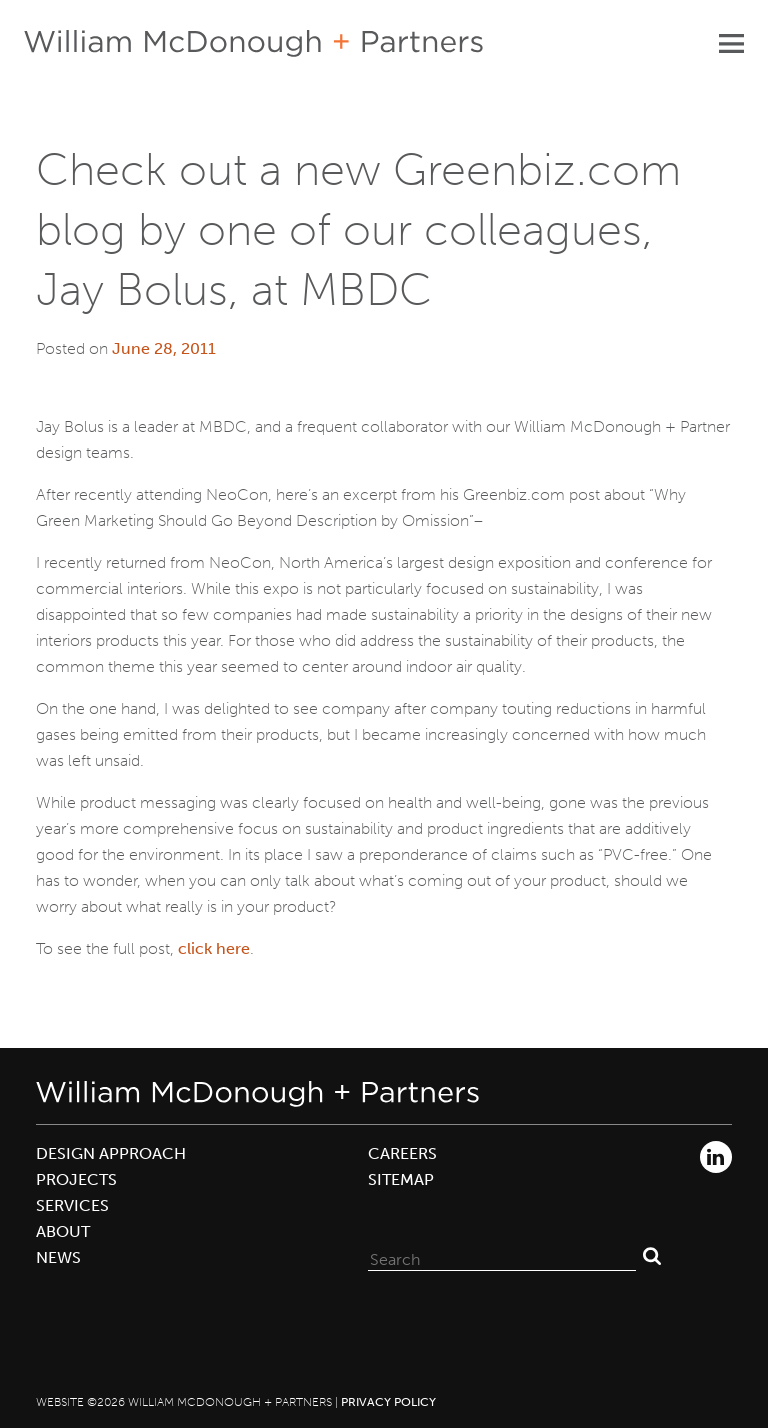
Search (652, 1255)
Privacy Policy (388, 1402)
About (63, 1231)
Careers (402, 1153)
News (58, 1257)
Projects (76, 1179)
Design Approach (111, 1153)
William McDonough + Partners (253, 43)
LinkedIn (716, 1157)
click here (214, 948)
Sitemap (401, 1179)
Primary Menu (731, 43)
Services (72, 1205)
